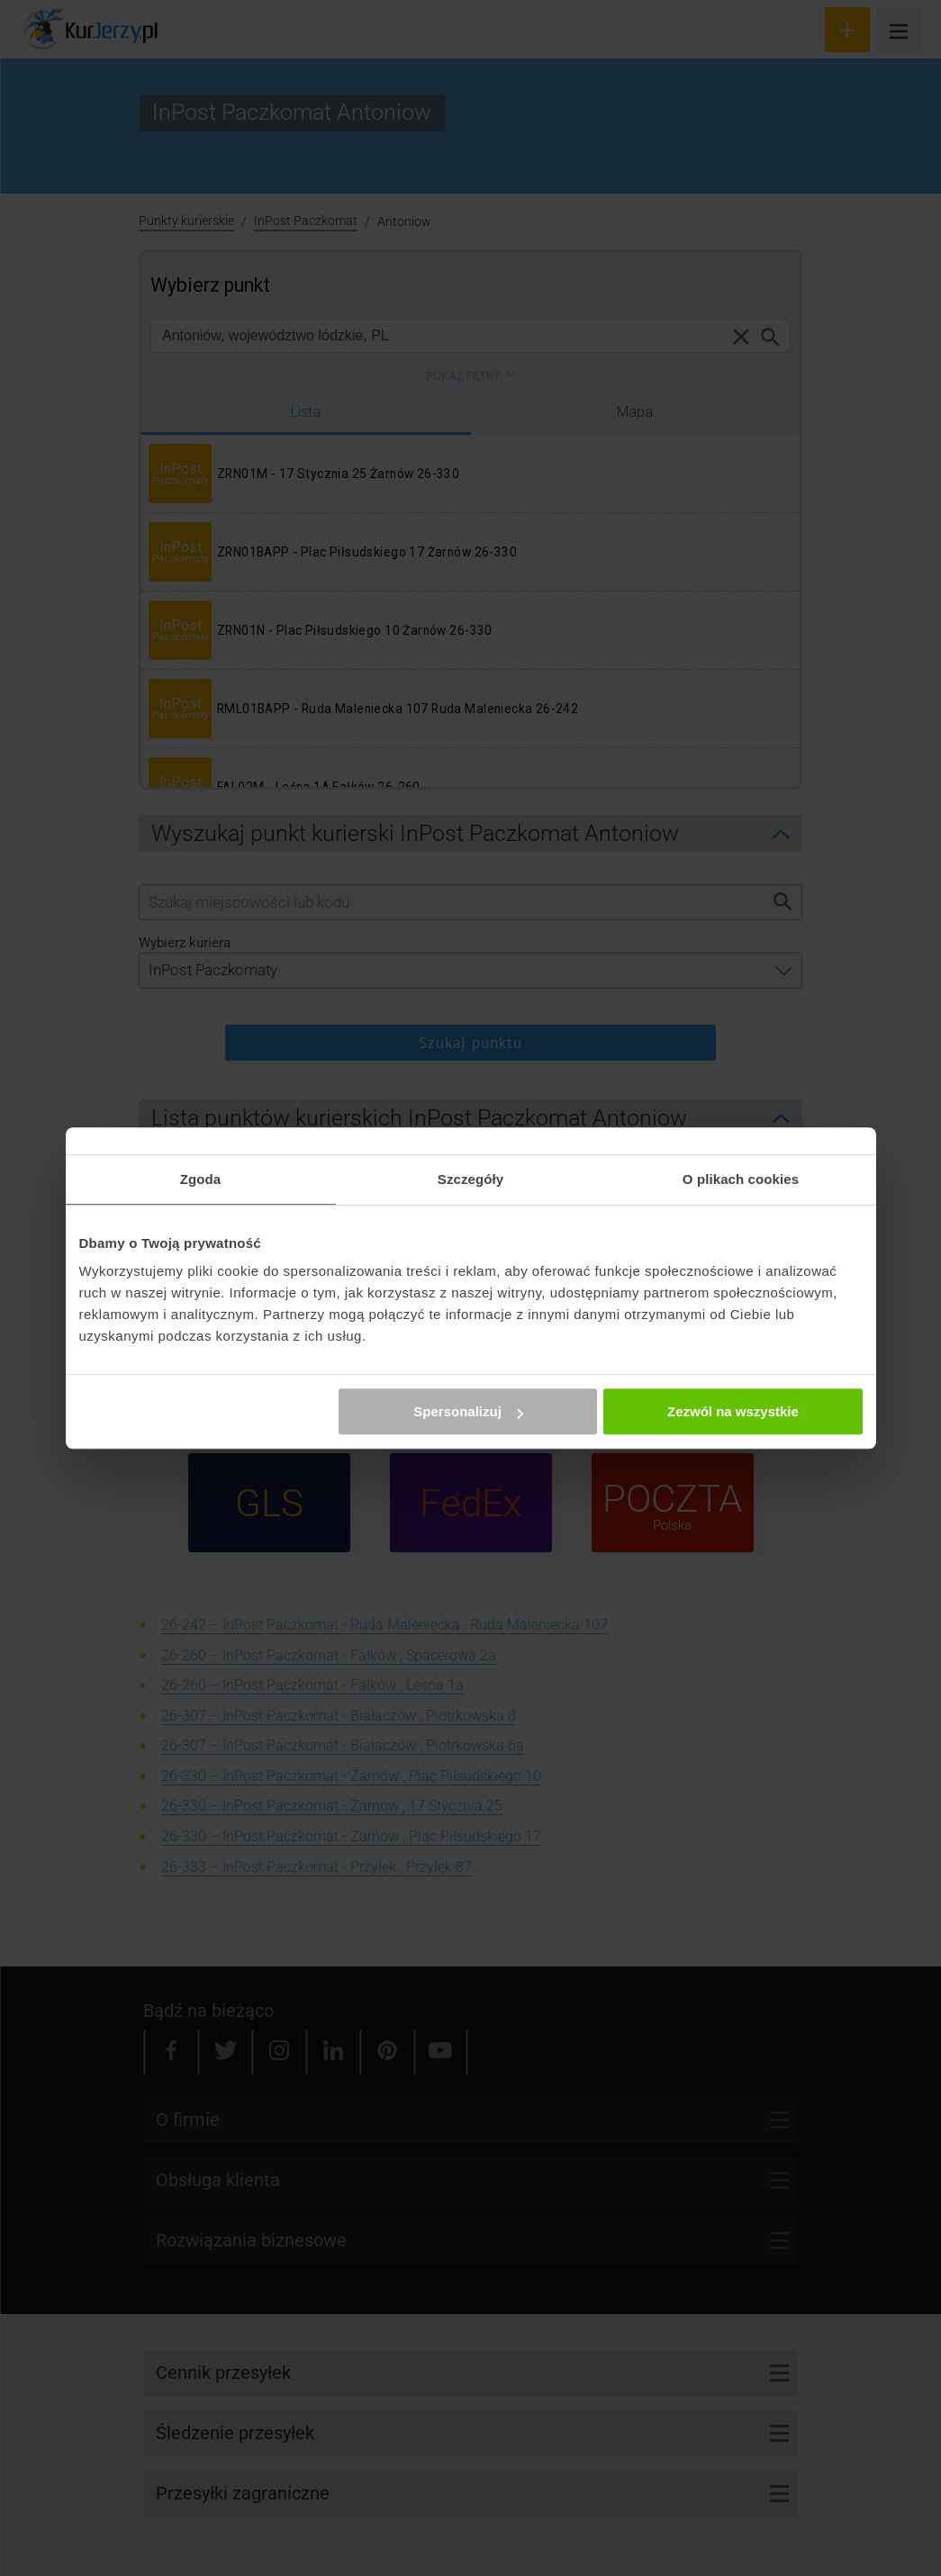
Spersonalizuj (468, 1411)
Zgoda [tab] (201, 1179)
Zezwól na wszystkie (733, 1411)
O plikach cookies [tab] (741, 1179)
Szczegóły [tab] (470, 1179)
